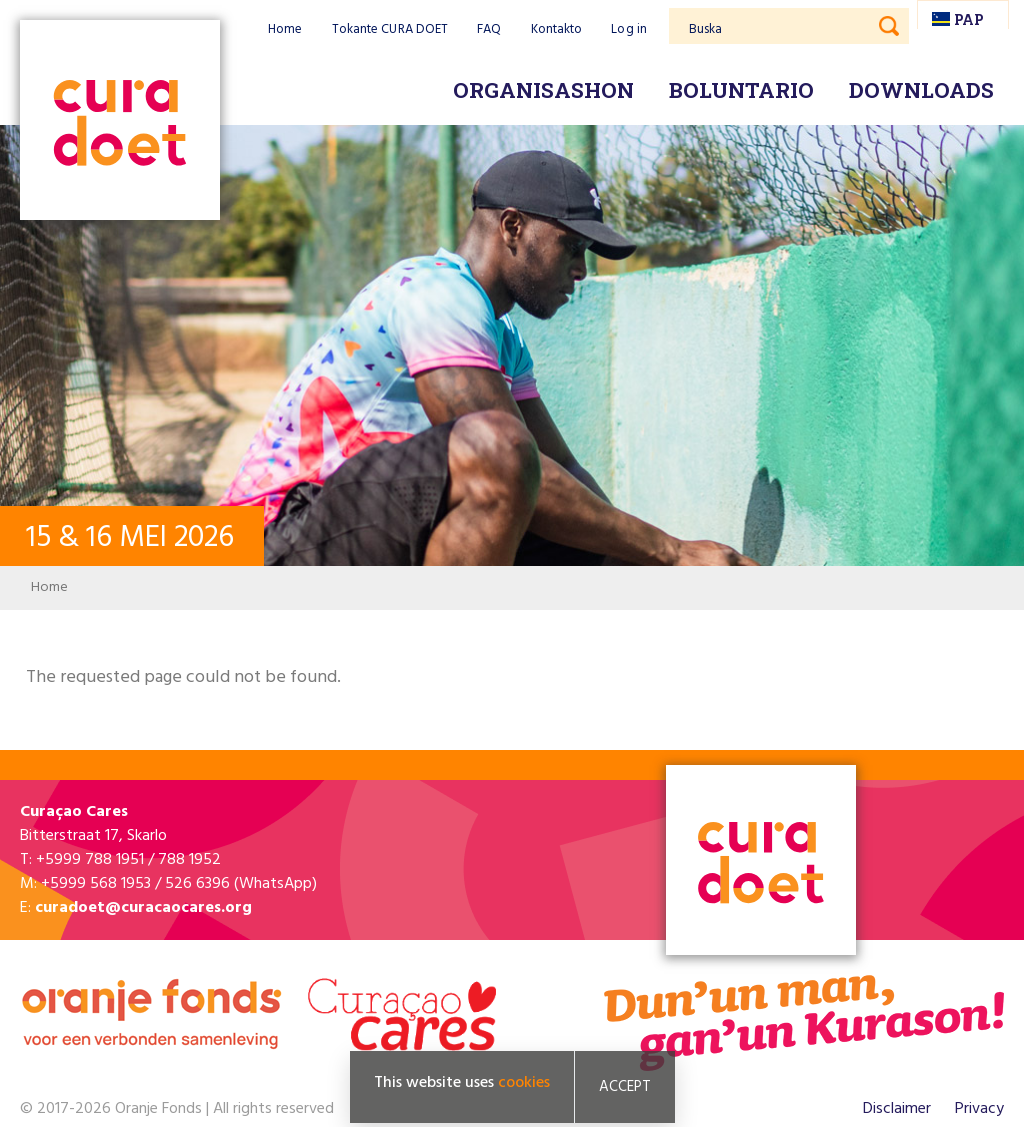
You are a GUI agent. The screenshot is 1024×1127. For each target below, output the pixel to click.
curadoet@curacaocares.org (143, 908)
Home (285, 29)
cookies (524, 1083)
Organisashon (543, 90)
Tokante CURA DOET (390, 29)
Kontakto (557, 29)
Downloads (921, 90)
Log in (629, 29)
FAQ (489, 29)
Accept (625, 1087)
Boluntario (741, 90)
